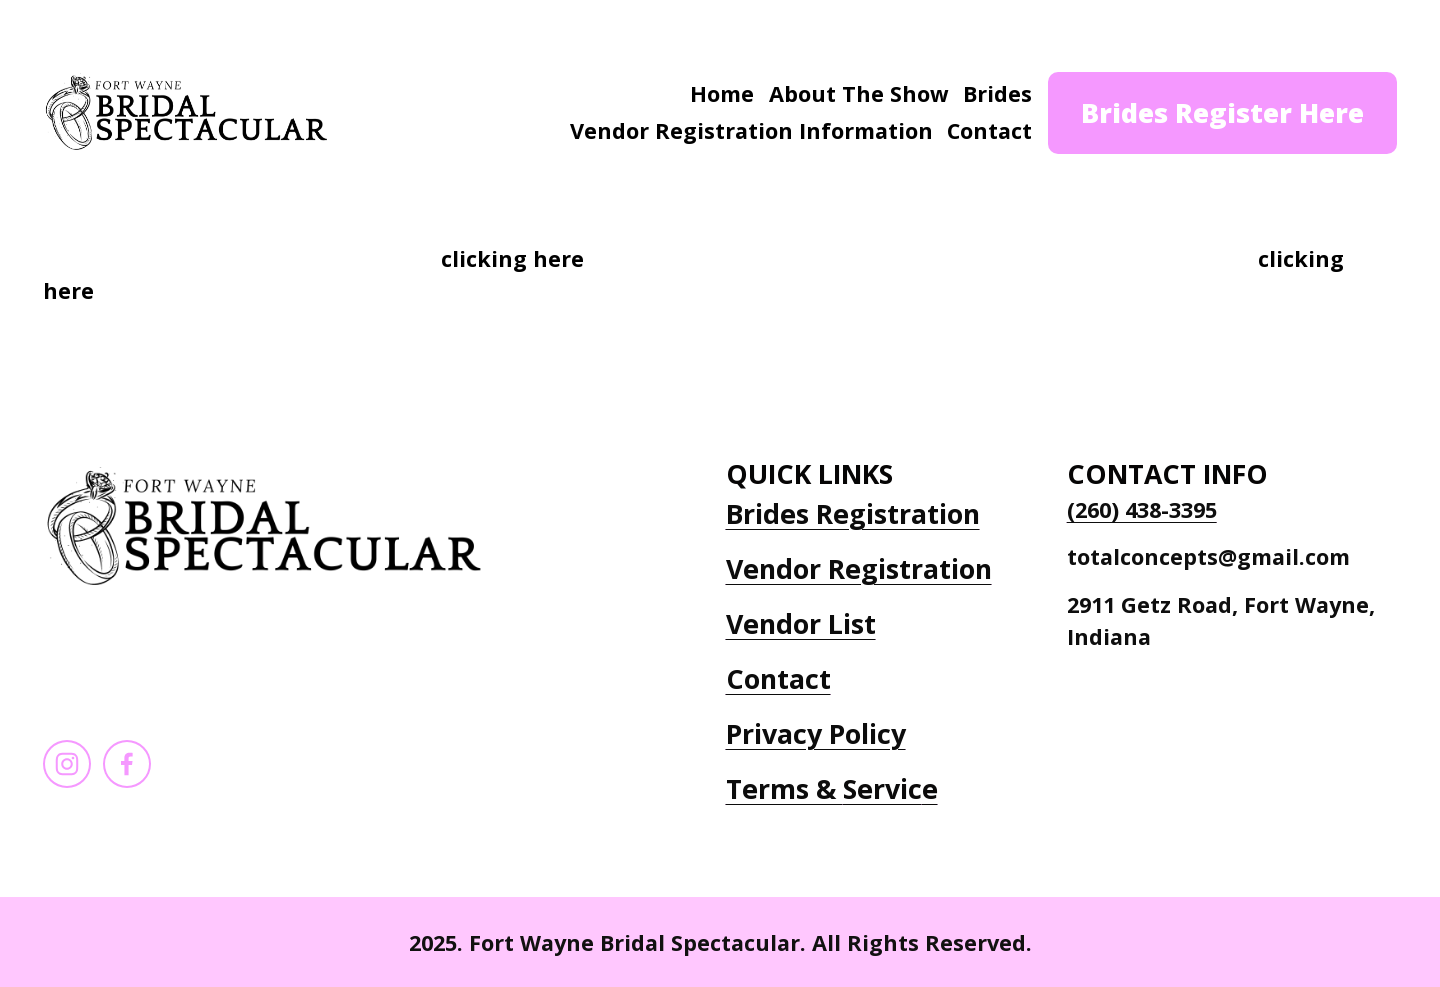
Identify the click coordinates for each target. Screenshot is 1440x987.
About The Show (859, 93)
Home (722, 93)
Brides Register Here (1222, 112)
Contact (989, 130)
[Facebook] (127, 764)
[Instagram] (67, 764)
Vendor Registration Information (751, 130)
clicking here (512, 258)
